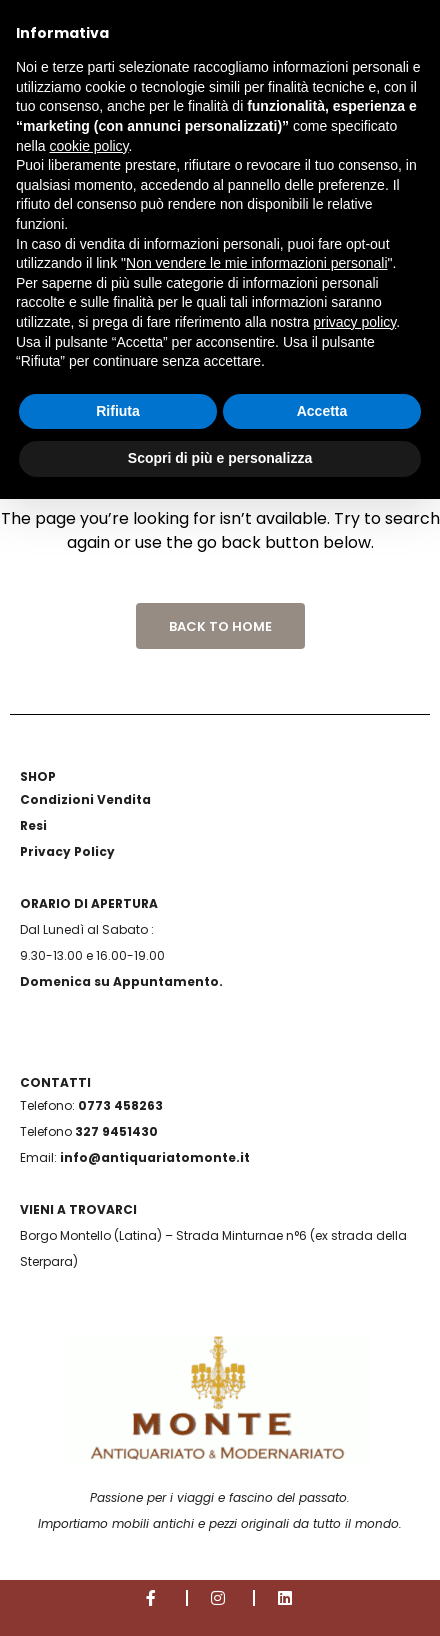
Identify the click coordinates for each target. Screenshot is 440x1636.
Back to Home (220, 626)
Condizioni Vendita (85, 799)
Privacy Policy (67, 851)
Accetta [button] (322, 411)
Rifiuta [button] (118, 411)
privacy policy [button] (354, 322)
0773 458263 (120, 1105)
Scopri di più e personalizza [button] (220, 458)
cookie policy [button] (88, 146)
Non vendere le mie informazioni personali (256, 263)
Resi (33, 825)
